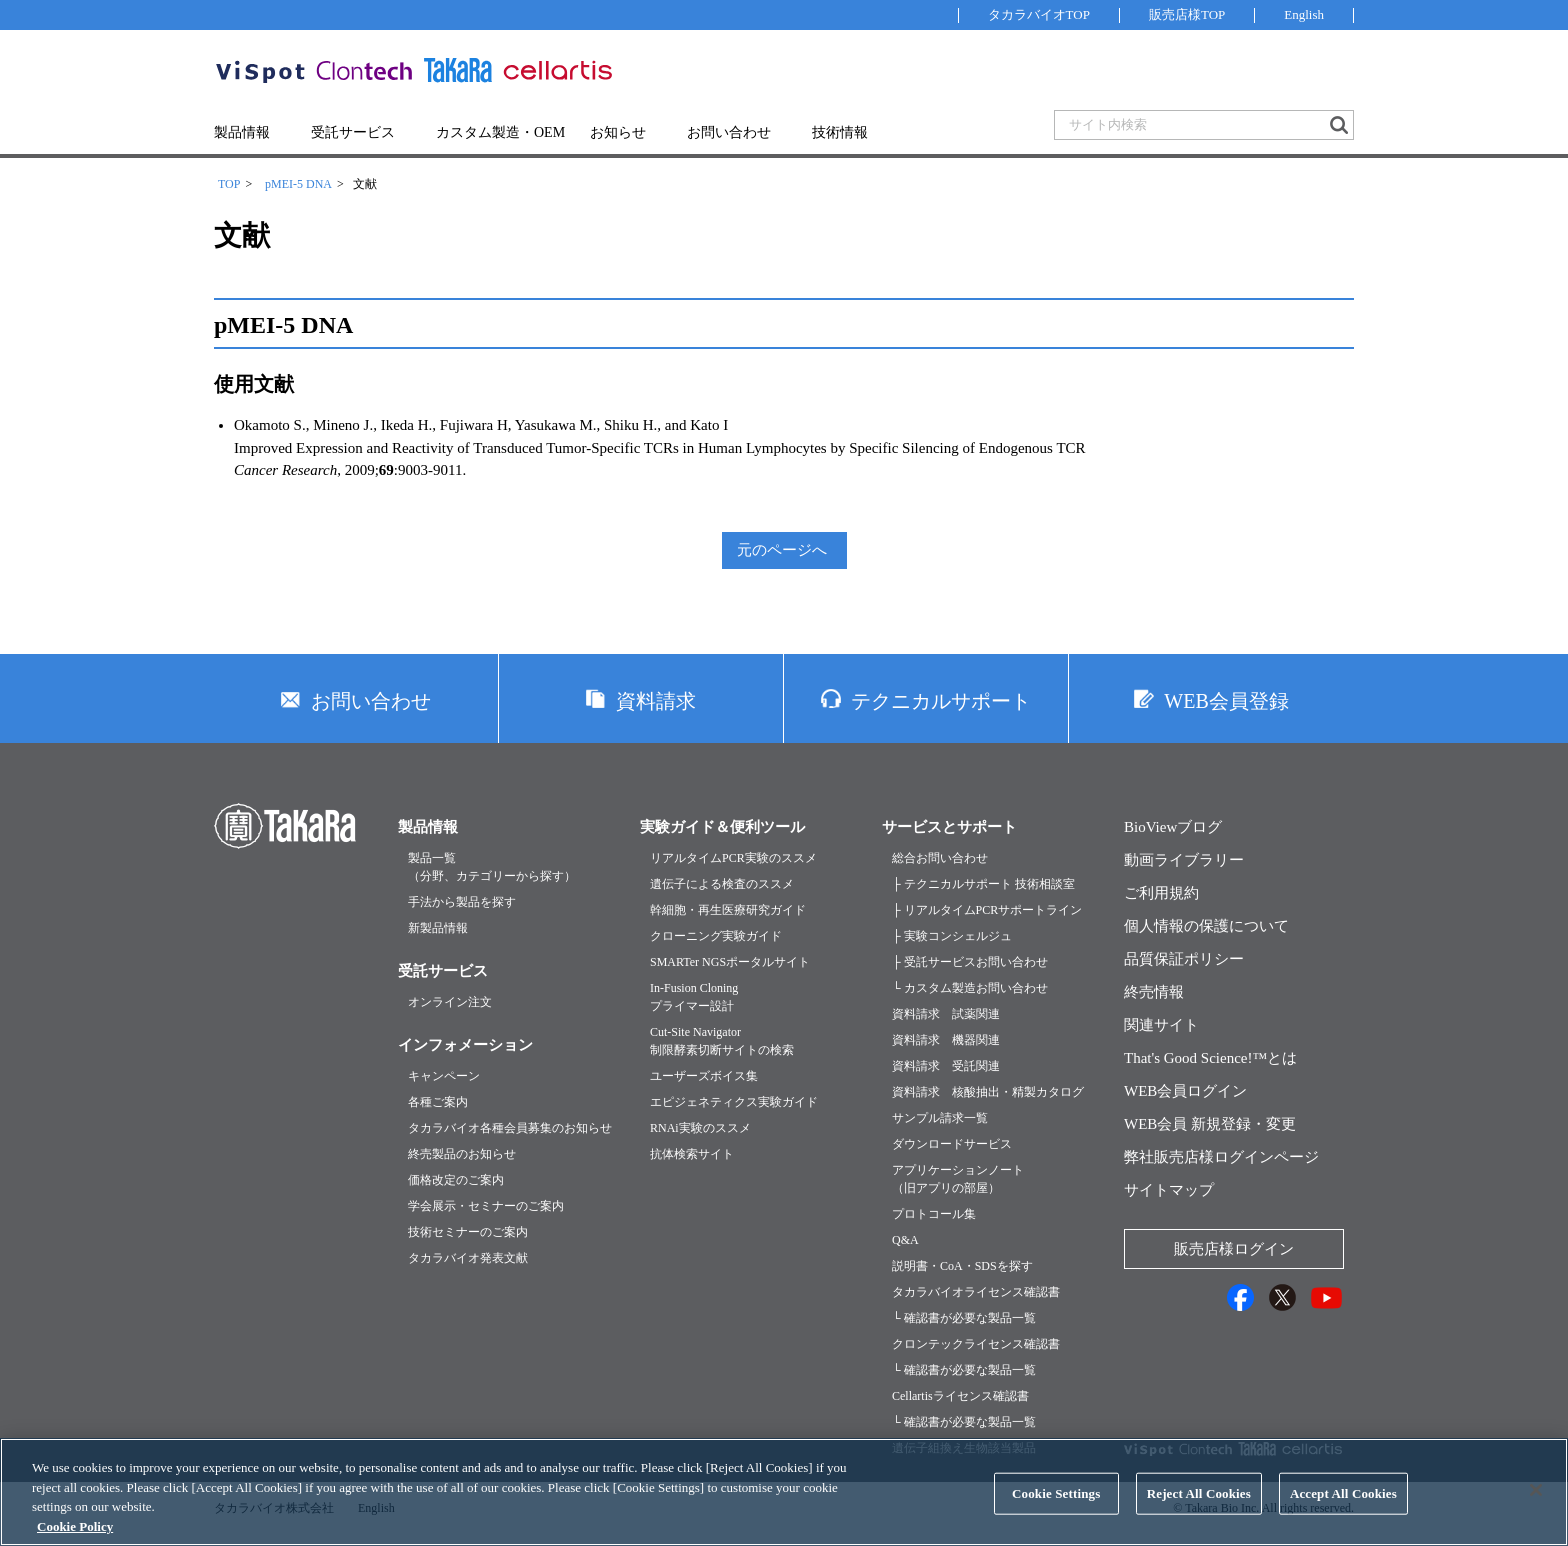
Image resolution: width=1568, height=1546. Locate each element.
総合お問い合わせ (940, 858)
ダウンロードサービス (952, 1144)
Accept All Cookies (1343, 1511)
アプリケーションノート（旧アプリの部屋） (958, 1179)
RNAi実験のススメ (700, 1128)
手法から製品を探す (462, 902)
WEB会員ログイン (1185, 1091)
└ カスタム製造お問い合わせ (970, 988)
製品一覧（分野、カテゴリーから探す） (492, 867)
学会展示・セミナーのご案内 (486, 1206)
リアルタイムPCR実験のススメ (733, 858)
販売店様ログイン (1234, 1249)
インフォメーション (465, 1045)
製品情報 (242, 132)
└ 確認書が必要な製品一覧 (964, 1318)
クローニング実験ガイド (716, 936)
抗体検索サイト (692, 1154)
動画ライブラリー (1184, 860)
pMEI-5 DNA (298, 184)
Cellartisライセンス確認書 (960, 1396)
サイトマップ (1169, 1190)
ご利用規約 (1161, 893)
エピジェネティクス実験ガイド (734, 1102)
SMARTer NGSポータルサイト (730, 962)
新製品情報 (438, 928)
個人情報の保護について (1206, 926)
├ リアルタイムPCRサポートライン (987, 910)
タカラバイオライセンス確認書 (976, 1292)
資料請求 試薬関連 (946, 1014)
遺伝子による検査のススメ (722, 884)
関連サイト (1161, 1025)
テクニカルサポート (941, 701)
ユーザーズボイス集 (704, 1076)
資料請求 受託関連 (946, 1066)
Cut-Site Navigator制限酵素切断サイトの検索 (722, 1041)
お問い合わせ (729, 132)
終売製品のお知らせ (462, 1154)
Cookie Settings (1056, 1511)
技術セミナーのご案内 (468, 1232)
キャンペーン (444, 1076)
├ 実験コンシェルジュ (952, 936)
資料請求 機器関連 (946, 1040)
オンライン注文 (450, 1002)
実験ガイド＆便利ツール (722, 827)
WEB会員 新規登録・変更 (1210, 1124)
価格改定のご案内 (456, 1180)
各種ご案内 (438, 1102)
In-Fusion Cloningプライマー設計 (694, 997)
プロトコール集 (934, 1214)
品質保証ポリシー (1184, 959)
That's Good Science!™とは (1210, 1058)
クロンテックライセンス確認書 (976, 1344)
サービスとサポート (949, 827)
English (1304, 14)
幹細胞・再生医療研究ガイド (728, 910)
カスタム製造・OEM (500, 132)
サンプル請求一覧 (940, 1118)
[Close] (1536, 1508)
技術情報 (840, 132)
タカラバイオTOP (1039, 14)
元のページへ (782, 550)
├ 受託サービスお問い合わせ (970, 962)
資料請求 (656, 701)
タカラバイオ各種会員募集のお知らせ (510, 1128)
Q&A (905, 1240)
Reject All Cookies (1199, 1511)
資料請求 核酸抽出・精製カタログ (988, 1092)
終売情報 (1154, 992)
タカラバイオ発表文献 (468, 1258)
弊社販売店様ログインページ (1221, 1157)
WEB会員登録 (1226, 701)
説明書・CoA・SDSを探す (962, 1266)
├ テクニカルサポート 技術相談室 (983, 884)
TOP (229, 184)
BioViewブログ (1173, 827)
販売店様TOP (1187, 14)
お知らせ (618, 132)
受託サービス (353, 132)
